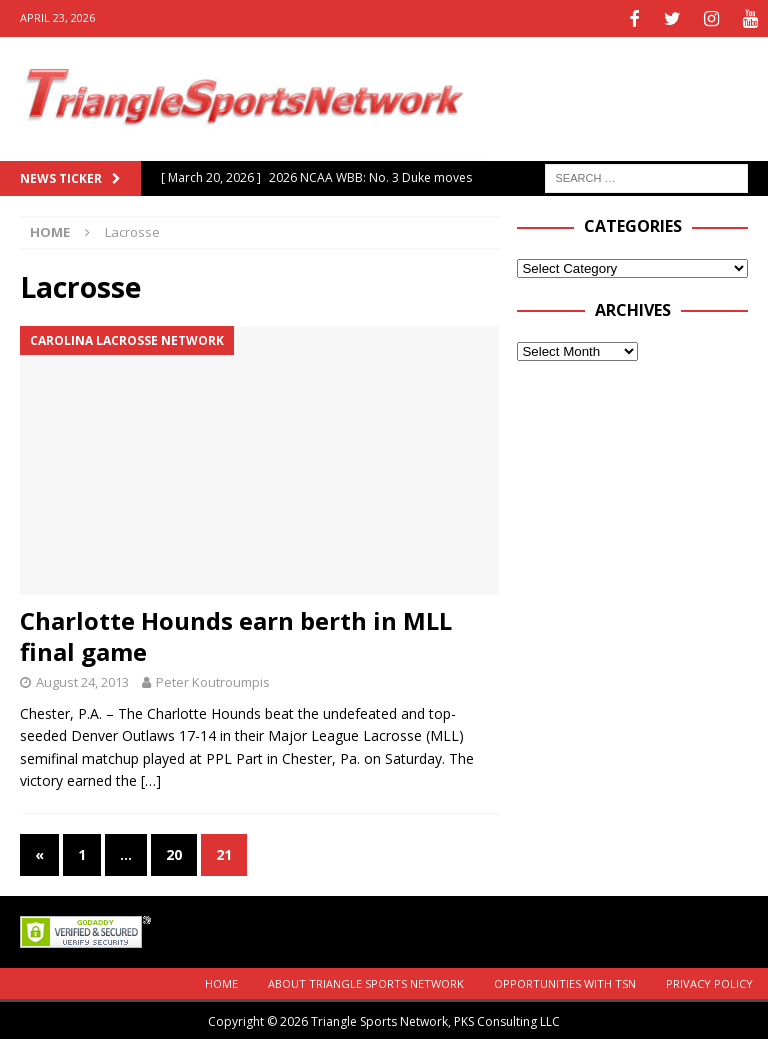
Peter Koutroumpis (213, 680)
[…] (151, 778)
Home (221, 981)
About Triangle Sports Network (366, 981)
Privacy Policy (709, 981)
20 (174, 851)
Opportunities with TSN (565, 981)
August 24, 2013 (82, 680)
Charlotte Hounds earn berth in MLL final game (236, 633)
